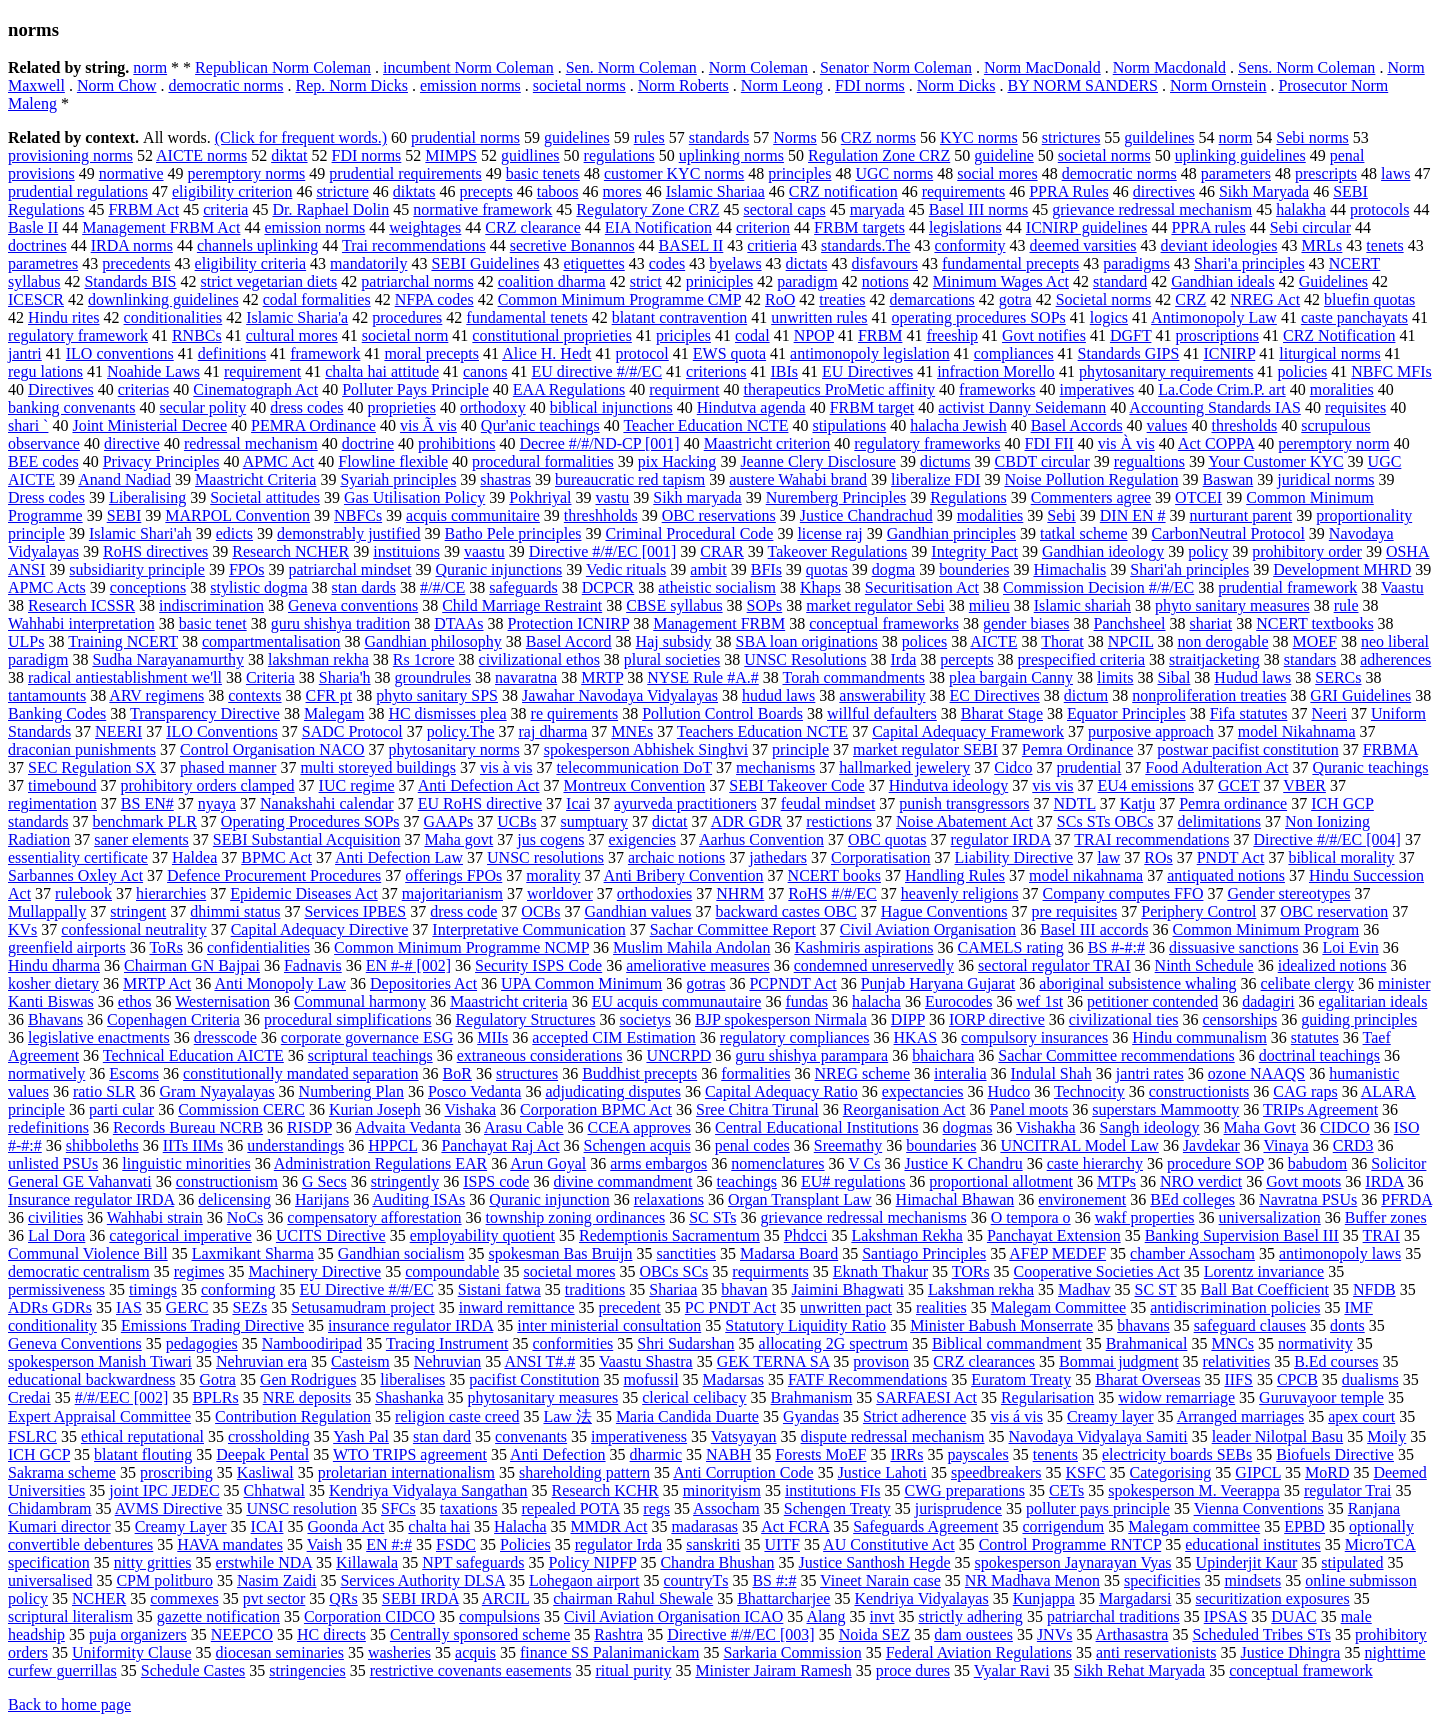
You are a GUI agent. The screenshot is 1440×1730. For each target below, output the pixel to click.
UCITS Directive (331, 1235)
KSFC (1086, 1472)
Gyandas (811, 1416)
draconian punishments (82, 749)
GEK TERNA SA (773, 1361)
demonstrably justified (349, 533)
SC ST (1156, 1289)
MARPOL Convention (237, 515)
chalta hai (439, 1526)
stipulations (849, 425)
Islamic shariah (1082, 605)
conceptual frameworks (884, 623)
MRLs (1321, 245)
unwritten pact (846, 1307)
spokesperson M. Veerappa (1194, 1490)
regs (656, 1508)
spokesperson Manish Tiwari (100, 1361)
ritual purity (633, 1670)
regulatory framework (78, 335)
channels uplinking (257, 245)
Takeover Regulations (838, 551)
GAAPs (449, 821)
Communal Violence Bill (88, 1253)
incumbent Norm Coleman (468, 67)
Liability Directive (1014, 857)
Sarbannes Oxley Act (75, 875)
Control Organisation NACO (272, 749)
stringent (138, 911)
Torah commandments (854, 677)
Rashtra (618, 1634)
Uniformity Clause (132, 1652)
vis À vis (1126, 443)
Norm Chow (117, 85)
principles (799, 173)
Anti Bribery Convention (684, 875)
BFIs (766, 569)
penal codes (752, 1145)
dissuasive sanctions (1233, 947)
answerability (882, 695)
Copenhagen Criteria (173, 1019)
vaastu (484, 551)
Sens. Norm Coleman (1306, 67)
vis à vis (506, 767)
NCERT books (834, 875)
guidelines (577, 137)
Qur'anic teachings (540, 425)
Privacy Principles (161, 461)
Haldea (194, 857)
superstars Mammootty (1165, 1109)
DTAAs (458, 623)
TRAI (1381, 1235)
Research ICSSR (81, 605)
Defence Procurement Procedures (274, 875)
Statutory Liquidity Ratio (805, 1325)
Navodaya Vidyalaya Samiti (1098, 1436)
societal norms (579, 85)
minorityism (722, 1490)
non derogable (1222, 641)
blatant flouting (143, 1454)
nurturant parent (1241, 515)
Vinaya (1285, 1145)
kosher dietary (53, 983)
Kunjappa (1044, 1598)
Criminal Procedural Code (689, 533)
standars (1310, 659)
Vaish (325, 1544)
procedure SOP (1215, 1163)
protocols (1380, 209)
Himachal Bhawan (955, 1199)
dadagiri (1268, 1001)
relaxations (669, 1199)
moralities (1342, 389)
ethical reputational (142, 1436)
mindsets (1252, 1580)
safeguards (523, 587)
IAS (129, 1307)
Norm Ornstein (1218, 85)
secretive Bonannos (572, 245)
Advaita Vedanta (408, 1127)
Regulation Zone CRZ (879, 155)
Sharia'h (345, 677)
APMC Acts (47, 587)
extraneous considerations (540, 1055)
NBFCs (358, 515)
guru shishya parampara (811, 1055)
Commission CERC (241, 1109)
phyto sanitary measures (1232, 605)
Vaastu (1402, 587)
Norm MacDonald (1042, 67)
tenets (1384, 245)
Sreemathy (848, 1145)
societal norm (405, 335)
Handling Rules (955, 875)
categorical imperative (180, 1235)
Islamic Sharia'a (297, 317)
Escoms (134, 1073)
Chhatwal (274, 1490)
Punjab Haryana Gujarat (938, 983)
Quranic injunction (549, 1199)
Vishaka (470, 1109)
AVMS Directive (169, 1508)
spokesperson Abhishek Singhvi (646, 749)
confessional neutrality (133, 929)
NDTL (1075, 803)
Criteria (270, 677)
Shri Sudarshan (685, 1343)
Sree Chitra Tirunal (757, 1109)
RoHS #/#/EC (832, 893)
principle (800, 749)
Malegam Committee (1059, 1307)
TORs (971, 1271)
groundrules (433, 677)
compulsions (499, 1616)
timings (153, 1289)
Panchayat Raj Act (500, 1145)
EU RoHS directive (480, 803)
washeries (399, 1652)
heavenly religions (960, 893)
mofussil (650, 1379)
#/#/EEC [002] (122, 1397)
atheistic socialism (717, 587)
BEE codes (43, 461)
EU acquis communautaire (677, 1001)
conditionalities (173, 317)
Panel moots (1029, 1109)
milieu (989, 605)
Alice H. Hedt (546, 353)
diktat (289, 155)
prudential (1088, 767)
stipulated (1352, 1562)
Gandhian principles (951, 533)
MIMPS (451, 155)
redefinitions (48, 1127)
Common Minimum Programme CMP (619, 299)
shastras (505, 479)
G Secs (324, 1181)
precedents (136, 263)
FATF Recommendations (867, 1379)
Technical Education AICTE (193, 1055)
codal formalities (317, 299)
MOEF (1315, 641)
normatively (46, 1073)
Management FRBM (719, 623)
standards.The (865, 245)
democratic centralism (79, 1271)
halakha (1301, 209)
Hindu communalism (1199, 1037)
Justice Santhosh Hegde (875, 1562)
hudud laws (778, 695)
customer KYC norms (674, 173)
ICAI (267, 1526)
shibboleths (102, 1145)
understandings (295, 1145)
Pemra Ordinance (1078, 749)
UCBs (516, 821)
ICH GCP (39, 1454)
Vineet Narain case (880, 1580)
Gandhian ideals (1223, 281)
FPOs (247, 569)
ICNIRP (1229, 353)
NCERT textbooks (1314, 623)
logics (1109, 317)
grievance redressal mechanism (1152, 209)
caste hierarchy (1095, 1163)
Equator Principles (1126, 713)
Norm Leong (782, 85)
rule (1346, 605)
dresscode (225, 1037)
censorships (1240, 1019)
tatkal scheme (1084, 533)
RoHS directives (155, 551)
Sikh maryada (697, 497)
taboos (558, 191)
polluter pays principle (1098, 1508)
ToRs (166, 947)
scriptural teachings (370, 1055)
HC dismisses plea (447, 713)
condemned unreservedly (874, 965)
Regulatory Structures (525, 1019)
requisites (1355, 407)
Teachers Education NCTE (762, 731)
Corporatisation (881, 857)
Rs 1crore (424, 659)
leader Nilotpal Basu (1278, 1436)
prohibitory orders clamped (207, 785)
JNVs (1055, 1634)
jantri (25, 353)
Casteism (360, 1361)
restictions (839, 821)
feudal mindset (828, 803)
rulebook (83, 893)
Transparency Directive (205, 713)
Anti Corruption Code (743, 1472)
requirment (684, 389)
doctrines (37, 245)
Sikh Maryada (1264, 191)
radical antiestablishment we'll (125, 677)
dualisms (1370, 1379)
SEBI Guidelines (485, 263)
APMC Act (279, 461)
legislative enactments (99, 1037)
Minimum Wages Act (1001, 281)
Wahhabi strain (155, 1217)
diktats (414, 191)
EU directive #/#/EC (596, 371)
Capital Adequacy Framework (968, 731)
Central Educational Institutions (817, 1127)
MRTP (602, 677)
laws (1395, 173)
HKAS (916, 1037)
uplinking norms (731, 155)
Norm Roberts (683, 85)
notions (885, 281)
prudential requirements (405, 173)
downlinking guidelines (163, 299)
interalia (960, 1073)
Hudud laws (1252, 677)
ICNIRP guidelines (1087, 227)
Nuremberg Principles (836, 497)
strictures (1071, 137)
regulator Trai (1348, 1490)
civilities (55, 1217)
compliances (1014, 353)
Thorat (1062, 641)
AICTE (993, 641)
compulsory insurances (1034, 1037)
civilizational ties (1124, 1019)
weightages (425, 227)
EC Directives (995, 695)
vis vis (1052, 785)
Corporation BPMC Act (596, 1109)
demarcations (931, 299)
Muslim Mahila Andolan (691, 947)
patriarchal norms (417, 281)
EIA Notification (658, 227)
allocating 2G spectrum (833, 1343)
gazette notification (218, 1616)
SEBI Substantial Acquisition (307, 839)
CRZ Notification (1339, 335)
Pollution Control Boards (722, 713)
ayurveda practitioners (685, 803)
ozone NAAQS (1256, 1073)
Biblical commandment (1007, 1343)
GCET (1238, 785)
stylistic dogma (258, 587)
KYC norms (979, 137)
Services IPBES (355, 911)
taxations (469, 1508)
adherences (1395, 659)
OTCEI (1198, 497)
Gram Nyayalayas (217, 1091)
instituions (406, 551)
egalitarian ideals (1373, 1001)
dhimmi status (235, 911)
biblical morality (1341, 857)
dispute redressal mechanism (893, 1436)
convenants (531, 1436)
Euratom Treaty (1021, 1379)
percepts (966, 659)
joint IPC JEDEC (164, 1490)
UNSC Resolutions (805, 659)
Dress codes (46, 497)
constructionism (227, 1181)
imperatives (1097, 389)
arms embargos (658, 1163)
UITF (782, 1544)
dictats (807, 263)
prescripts (1326, 173)
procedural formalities (543, 461)
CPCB (1297, 1379)
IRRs (906, 1454)
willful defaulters (882, 713)
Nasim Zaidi (277, 1580)
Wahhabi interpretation (81, 623)
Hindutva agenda (751, 407)
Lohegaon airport (584, 1580)
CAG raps (1305, 1091)
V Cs (864, 1163)
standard (1120, 281)
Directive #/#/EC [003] (741, 1634)
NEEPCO (242, 1634)
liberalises (412, 1379)
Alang (825, 1616)
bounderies (974, 569)
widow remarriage (1176, 1397)
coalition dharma (552, 281)
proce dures (913, 1670)
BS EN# (147, 803)
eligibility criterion (232, 191)
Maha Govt (1260, 1127)
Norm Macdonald (1169, 67)
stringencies (307, 1670)
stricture (342, 191)
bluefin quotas (1369, 299)
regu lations (45, 371)
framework (325, 353)
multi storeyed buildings (378, 767)
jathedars (778, 857)
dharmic (656, 1454)
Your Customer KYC (1275, 461)
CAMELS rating (1011, 947)
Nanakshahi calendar (327, 803)
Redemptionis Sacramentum (669, 1235)
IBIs (784, 371)
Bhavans (55, 1019)
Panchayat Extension (1054, 1235)
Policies (525, 1544)
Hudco (1009, 1091)
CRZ (1190, 299)
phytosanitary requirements (1166, 371)
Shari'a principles (1249, 263)
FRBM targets (859, 227)
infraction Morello (996, 371)
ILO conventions (120, 353)
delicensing (234, 1199)
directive (132, 443)
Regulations (968, 497)
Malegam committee (1194, 1526)
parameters (1236, 173)
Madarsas (733, 1379)
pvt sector (274, 1598)
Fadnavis (313, 965)
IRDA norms (132, 245)
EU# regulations (853, 1181)
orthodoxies (655, 893)
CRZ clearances (984, 1361)
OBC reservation (1334, 911)
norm (150, 67)
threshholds (601, 515)
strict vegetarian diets (268, 281)
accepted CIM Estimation (614, 1037)
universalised (50, 1580)
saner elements (141, 839)
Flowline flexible (393, 461)
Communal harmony (360, 1001)
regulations (619, 155)
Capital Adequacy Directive (320, 929)
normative (131, 173)
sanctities (686, 1253)
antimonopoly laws (1340, 1253)
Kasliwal (265, 1472)
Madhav (1084, 1289)
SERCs (1338, 677)
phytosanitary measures (543, 1397)
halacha (876, 1001)
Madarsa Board (789, 1253)
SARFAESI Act (926, 1397)
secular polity (203, 407)
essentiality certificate (78, 857)
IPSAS (1226, 1616)
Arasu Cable (524, 1127)
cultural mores (292, 335)
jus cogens (550, 839)
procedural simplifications (348, 1019)
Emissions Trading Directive (212, 1325)
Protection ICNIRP (569, 623)
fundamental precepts (1010, 263)
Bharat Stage (1002, 713)
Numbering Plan (351, 1091)
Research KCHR (605, 1490)
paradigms (1136, 263)
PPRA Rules (1069, 191)
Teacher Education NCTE (705, 425)
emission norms (470, 85)
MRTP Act (157, 983)
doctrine (368, 443)
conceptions (148, 587)
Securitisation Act (922, 587)
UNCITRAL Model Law (1079, 1145)
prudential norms (465, 137)
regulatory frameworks (927, 443)
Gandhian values (637, 911)
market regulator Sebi (875, 605)
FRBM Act (143, 209)
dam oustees (973, 1634)
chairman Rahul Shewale (633, 1598)
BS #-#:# (1116, 947)
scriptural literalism (70, 1616)
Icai (578, 803)
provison (881, 1361)
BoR (457, 1073)
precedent (630, 1307)
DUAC (1293, 1616)
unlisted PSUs (53, 1163)
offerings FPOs (453, 875)
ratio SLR (104, 1091)
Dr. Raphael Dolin (330, 209)
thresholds (1244, 425)
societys (645, 1019)
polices (924, 641)
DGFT (1131, 335)
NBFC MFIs (1391, 371)
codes (667, 263)
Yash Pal (361, 1436)
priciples (683, 335)
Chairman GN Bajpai (192, 965)
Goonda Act (345, 1526)
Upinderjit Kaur (1247, 1562)
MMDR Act (609, 1526)
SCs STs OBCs (1105, 821)
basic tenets (543, 173)
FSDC (456, 1544)
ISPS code (496, 1181)
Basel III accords (1094, 929)
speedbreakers (996, 1472)
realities (941, 1307)
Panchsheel (1130, 623)
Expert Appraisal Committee (99, 1416)
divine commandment (622, 1181)
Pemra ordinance (1233, 803)
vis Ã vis (428, 425)
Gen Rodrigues (308, 1379)
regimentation (52, 803)
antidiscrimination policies (1235, 1307)
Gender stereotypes (1288, 893)
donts (1347, 1325)
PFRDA (1406, 1199)
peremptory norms (247, 173)
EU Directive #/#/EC (367, 1289)
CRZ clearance (533, 227)
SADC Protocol (352, 731)
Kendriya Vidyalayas (921, 1598)
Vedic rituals (626, 569)
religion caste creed (457, 1416)
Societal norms (1104, 299)
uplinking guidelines (1240, 155)
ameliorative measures (698, 965)
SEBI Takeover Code (796, 785)
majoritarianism (452, 893)
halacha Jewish (958, 425)
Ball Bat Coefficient (1264, 1289)
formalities (755, 1073)
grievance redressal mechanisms (864, 1217)
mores (622, 191)
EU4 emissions (1146, 785)
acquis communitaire (473, 515)
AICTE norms (201, 155)
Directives (61, 389)
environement (1082, 1199)
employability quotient (482, 1235)
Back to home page (69, 1704)
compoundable (452, 1271)
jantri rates (1150, 1073)
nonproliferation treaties (1209, 695)
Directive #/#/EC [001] (603, 551)
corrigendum (1063, 1526)
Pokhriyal (540, 497)
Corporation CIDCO (369, 1616)
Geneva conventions (353, 605)
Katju (1138, 803)
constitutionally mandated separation (301, 1073)
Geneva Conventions (75, 1343)
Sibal (1173, 677)
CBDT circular (1042, 461)
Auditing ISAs (418, 1199)
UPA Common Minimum (581, 983)
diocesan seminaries (280, 1652)
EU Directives (867, 371)
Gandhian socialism (401, 1253)
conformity (969, 245)
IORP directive (997, 1019)
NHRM (740, 893)
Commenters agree (1091, 497)
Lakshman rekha (981, 1289)
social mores (997, 173)
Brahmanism (812, 1397)
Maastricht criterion (767, 443)
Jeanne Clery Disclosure (818, 461)
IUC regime (357, 785)
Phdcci (806, 1235)
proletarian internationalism (406, 1472)
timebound (62, 785)
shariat (1211, 623)
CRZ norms (878, 137)
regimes (199, 1271)
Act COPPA (1216, 443)
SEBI (124, 515)
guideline (1004, 155)
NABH (728, 1454)
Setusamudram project (363, 1307)
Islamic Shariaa (715, 191)
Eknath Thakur (880, 1271)
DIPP (908, 1019)
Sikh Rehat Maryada (1140, 1670)
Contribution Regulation (293, 1416)
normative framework (482, 209)
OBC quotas (887, 839)
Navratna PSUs (1308, 1199)
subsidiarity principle (137, 569)
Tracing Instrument (447, 1343)
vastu (612, 497)
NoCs (245, 1217)
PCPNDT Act (792, 983)
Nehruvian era (261, 1361)
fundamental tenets (526, 317)
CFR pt (329, 695)
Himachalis (1069, 569)
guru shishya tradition (341, 623)
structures (527, 1073)
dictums (945, 461)
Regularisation (1047, 1397)
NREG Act (1265, 299)
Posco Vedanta (474, 1091)
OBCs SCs (673, 1271)
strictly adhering (970, 1616)
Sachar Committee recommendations (1116, 1055)
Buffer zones (1386, 1217)
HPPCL (392, 1145)
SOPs (765, 605)
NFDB (1374, 1289)
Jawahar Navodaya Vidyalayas (620, 695)
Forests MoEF (820, 1454)
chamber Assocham (1192, 1253)
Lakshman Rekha (907, 1235)
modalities (990, 515)
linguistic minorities (186, 1163)
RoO (780, 299)
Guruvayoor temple (1321, 1397)
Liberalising (147, 497)
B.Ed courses (1336, 1361)
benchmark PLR (144, 821)
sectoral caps (784, 209)
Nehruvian (448, 1361)
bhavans (1143, 1325)
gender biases (1026, 623)
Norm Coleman (758, 67)
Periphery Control (1198, 911)
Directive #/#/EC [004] (1327, 839)
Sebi (1061, 515)
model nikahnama (1086, 875)
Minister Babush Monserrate (1001, 1325)
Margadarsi (1135, 1598)
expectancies (923, 1091)
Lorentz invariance (1264, 1271)
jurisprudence (958, 1508)
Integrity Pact (974, 551)
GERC (187, 1307)
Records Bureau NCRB (188, 1127)
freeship (952, 335)
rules (649, 137)
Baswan (1228, 479)
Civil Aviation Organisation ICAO (673, 1616)
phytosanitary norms (454, 749)
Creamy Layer (181, 1526)
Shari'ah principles (1189, 569)
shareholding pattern (584, 1472)
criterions (716, 371)
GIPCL (1258, 1472)
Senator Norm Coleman (896, 67)
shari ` (28, 425)
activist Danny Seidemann (1022, 407)
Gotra (217, 1379)
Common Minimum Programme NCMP (461, 947)
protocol (641, 353)
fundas (806, 1001)
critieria (772, 245)
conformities (572, 1343)
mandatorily (368, 263)
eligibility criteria (251, 263)
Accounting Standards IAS (1215, 407)
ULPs (26, 641)
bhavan (744, 1289)
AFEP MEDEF (1057, 1253)
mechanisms (775, 767)
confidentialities (258, 947)
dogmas (968, 1127)
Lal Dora (56, 1235)
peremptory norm (1334, 443)
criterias (144, 389)
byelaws (735, 263)
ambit (708, 569)
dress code (463, 911)
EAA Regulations (569, 389)
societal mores (569, 1271)
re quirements (575, 713)
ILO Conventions (222, 731)
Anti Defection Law (399, 857)
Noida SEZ (875, 1634)
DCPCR (608, 587)
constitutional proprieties (552, 335)
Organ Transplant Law (800, 1199)
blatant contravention (680, 317)
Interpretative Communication (528, 929)
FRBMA (1390, 749)
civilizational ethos (539, 659)
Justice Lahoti (882, 1472)
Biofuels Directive (1335, 1454)
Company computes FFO (1123, 893)
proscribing (176, 1472)
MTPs (1116, 1181)
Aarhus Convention (761, 839)
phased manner (228, 767)
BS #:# (774, 1580)
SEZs (249, 1307)
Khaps (820, 587)
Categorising (1171, 1472)
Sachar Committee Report (733, 929)
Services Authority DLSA (422, 1580)
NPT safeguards (473, 1562)
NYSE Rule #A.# (703, 677)
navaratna (526, 677)
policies (1303, 371)
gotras (705, 983)
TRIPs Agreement (1320, 1109)
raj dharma (553, 731)
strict (646, 281)
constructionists (1199, 1091)
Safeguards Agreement (925, 1526)
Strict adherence (915, 1416)
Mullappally (47, 911)
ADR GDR (747, 821)
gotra (1015, 299)
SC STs (712, 1217)
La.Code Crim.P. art (1222, 389)
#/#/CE (442, 587)
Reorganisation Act (904, 1109)
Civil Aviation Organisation (928, 929)
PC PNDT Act (730, 1307)
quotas (827, 569)
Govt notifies (1044, 335)
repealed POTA (571, 1508)
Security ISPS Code (538, 965)
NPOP (814, 335)
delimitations (1220, 821)
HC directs (331, 1634)
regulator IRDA (1001, 839)
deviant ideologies (1219, 245)
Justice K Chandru (963, 1163)
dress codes (306, 407)
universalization (1270, 1217)
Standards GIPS (1129, 353)
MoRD (1327, 1472)
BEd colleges (1192, 1199)
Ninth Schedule (1204, 965)
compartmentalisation (271, 641)
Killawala (367, 1562)
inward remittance (517, 1307)
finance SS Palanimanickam (610, 1652)
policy (1208, 551)
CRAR (722, 551)
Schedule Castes (193, 1670)
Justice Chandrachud (866, 515)
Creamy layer (1110, 1416)
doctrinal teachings (1319, 1055)
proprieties (401, 407)
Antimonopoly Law (1214, 317)
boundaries (941, 1145)
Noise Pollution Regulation (1091, 479)
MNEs (632, 731)
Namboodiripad (312, 1343)
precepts (485, 191)
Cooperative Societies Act (1097, 1271)
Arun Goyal (548, 1163)
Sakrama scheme (62, 1472)
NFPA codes (434, 299)
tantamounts (47, 695)
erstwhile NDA (264, 1562)
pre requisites (1074, 911)
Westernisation (222, 1001)
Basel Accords (1077, 425)
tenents (1055, 1454)
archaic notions (676, 857)
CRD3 (1353, 1145)
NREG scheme (863, 1073)
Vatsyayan (744, 1436)
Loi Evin (1350, 947)
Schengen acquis (637, 1145)
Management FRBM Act (161, 227)
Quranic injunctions (499, 569)
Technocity (1089, 1091)
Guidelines (1333, 281)
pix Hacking (677, 461)
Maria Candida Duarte (687, 1416)
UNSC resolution (301, 1508)
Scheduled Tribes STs (1261, 1634)
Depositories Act (423, 983)
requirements (964, 191)
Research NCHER (290, 551)
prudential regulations (78, 191)
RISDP (309, 1127)
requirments (770, 1271)
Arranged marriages (1241, 1416)
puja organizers (138, 1634)
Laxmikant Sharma (253, 1253)
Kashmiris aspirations (863, 947)
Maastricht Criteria (255, 479)
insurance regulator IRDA (410, 1325)
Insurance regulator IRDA (91, 1199)
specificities (1162, 1580)
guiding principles (1359, 1019)
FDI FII (1048, 443)
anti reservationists (1156, 1652)
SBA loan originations (807, 641)
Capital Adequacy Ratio (781, 1091)
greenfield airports (67, 947)
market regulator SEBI (925, 749)
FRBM (880, 335)
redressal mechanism (251, 443)
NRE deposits (307, 1397)
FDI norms (870, 85)
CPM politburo (164, 1580)
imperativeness (639, 1436)
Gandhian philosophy (433, 641)
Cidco (1013, 767)
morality (553, 875)
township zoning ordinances (576, 1217)
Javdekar (1211, 1145)
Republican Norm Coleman (283, 67)
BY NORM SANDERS (1082, 85)
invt (882, 1616)
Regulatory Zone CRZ (647, 209)
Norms (795, 137)
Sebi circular (1310, 227)
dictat (670, 821)
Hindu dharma (54, 965)
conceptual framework (1300, 1670)
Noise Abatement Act (964, 821)
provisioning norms (70, 155)
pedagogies (202, 1343)
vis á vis (1016, 1416)
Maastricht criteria (509, 1001)
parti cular (121, 1109)
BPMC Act (276, 857)
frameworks (997, 389)
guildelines (1159, 137)
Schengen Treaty (837, 1508)
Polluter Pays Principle (415, 389)
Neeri (1329, 713)
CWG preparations (964, 1490)
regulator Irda (619, 1544)
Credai (29, 1397)
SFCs (398, 1508)
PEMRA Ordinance (313, 425)
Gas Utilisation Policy (414, 497)
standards (719, 137)
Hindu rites (64, 317)
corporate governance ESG (367, 1037)
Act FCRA (795, 1526)
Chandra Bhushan (717, 1562)
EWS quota (729, 353)
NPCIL (1131, 641)
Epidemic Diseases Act (304, 893)
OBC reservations (719, 515)
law (1108, 857)
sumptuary (594, 821)
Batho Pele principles (513, 533)
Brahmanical (1147, 1343)
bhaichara (943, 1055)
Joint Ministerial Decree (149, 425)
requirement (262, 371)
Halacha (520, 1526)
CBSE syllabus (674, 605)
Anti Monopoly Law (280, 983)
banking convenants (72, 407)
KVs (22, 929)
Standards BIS (130, 281)
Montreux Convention (634, 785)
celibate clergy (1307, 983)
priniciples (720, 281)
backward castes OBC (786, 911)
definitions (232, 353)
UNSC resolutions (545, 857)
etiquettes (593, 263)
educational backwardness (91, 1379)
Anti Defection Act (479, 785)
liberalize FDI (935, 479)
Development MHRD (1342, 569)
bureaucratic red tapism (630, 479)
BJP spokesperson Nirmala (781, 1019)
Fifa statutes (1249, 713)
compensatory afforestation (374, 1217)
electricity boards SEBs (1177, 1454)
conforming (238, 1289)
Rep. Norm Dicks (352, 85)
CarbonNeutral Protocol (1228, 533)
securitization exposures (1272, 1598)
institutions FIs (833, 1490)
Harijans (322, 1199)
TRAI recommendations (1151, 839)
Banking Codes (57, 713)
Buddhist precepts (639, 1073)
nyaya (217, 803)
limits (1115, 677)
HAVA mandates (230, 1544)
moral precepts (431, 353)
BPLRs (215, 1397)
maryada (877, 209)
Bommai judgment (1119, 1361)
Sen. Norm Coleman (631, 67)
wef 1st (1039, 1001)
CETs (1066, 1490)
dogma (894, 569)
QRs (343, 1598)
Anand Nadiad (124, 479)
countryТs (696, 1580)
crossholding (269, 1436)
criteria (225, 209)
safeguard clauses (1250, 1325)
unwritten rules (819, 317)
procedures (407, 317)
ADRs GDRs (50, 1307)
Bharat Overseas (1147, 1379)
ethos (135, 1001)
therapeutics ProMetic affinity (839, 389)
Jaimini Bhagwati (847, 1289)
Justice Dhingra (1290, 1652)
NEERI (118, 731)
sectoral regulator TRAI (1054, 965)
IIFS (1238, 1379)
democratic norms (225, 85)
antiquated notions (1226, 875)
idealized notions (1332, 965)
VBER (1304, 785)
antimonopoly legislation (870, 353)
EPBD (1304, 1526)
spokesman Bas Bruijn (560, 1253)
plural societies (672, 659)
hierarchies (171, 893)
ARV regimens (156, 695)
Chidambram (50, 1508)
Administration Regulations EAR (380, 1163)
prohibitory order (1307, 551)
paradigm (807, 281)
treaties (842, 299)
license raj (829, 533)
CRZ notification (843, 191)
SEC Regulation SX (92, 767)
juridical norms (1325, 479)
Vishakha (1045, 1127)
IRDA (1384, 1181)
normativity (1315, 1343)
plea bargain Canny (1011, 677)
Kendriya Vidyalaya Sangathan (428, 1490)
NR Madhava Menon (1032, 1580)
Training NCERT (123, 641)
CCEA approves (640, 1127)
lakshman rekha (318, 659)
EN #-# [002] (408, 965)
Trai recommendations (414, 245)
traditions (595, 1289)
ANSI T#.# (539, 1361)
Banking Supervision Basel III (1242, 1235)
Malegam (334, 713)
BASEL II (691, 245)
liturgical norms (1329, 353)
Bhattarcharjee (783, 1598)
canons (485, 371)
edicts (234, 533)
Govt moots (1303, 1181)
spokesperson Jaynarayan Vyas (1073, 1562)
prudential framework (1287, 587)
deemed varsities (1083, 245)
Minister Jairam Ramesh (773, 1670)
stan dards (364, 587)
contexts (254, 695)
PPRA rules (1208, 227)
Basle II (33, 227)
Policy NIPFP (593, 1562)
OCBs (540, 911)
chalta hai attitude (382, 371)
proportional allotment (1001, 1181)
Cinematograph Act (255, 389)
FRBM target (872, 407)
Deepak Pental (262, 1454)
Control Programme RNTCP (1070, 1544)
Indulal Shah (1051, 1073)
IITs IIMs (193, 1145)
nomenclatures (777, 1163)
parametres (43, 263)
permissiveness (56, 1289)
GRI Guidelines (1360, 695)
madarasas (704, 1526)
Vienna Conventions (1259, 1508)
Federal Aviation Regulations (979, 1652)
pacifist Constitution (534, 1379)
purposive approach (1151, 731)
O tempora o (1031, 1217)
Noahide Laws (153, 371)
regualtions (1149, 461)
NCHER (99, 1598)
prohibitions (456, 443)
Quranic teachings (1370, 767)
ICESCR (36, 299)
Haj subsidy (674, 641)
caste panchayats (1354, 317)
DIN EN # (1133, 515)
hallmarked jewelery (904, 767)
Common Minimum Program (1266, 929)
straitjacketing (1214, 659)
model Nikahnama (1297, 731)
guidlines (530, 155)
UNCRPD (678, 1055)
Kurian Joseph (375, 1109)
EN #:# (389, 1544)
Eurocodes (959, 1001)
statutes (1315, 1037)
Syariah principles (398, 479)
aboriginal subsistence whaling (1137, 983)
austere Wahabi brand (798, 479)
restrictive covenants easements (471, 1670)
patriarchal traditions (1113, 1616)
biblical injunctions (611, 407)
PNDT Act (1231, 857)
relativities (1237, 1361)
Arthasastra (1132, 1634)
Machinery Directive (314, 1271)
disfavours (884, 263)
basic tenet (213, 623)
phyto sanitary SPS (437, 695)
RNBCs (197, 335)
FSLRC (32, 1436)
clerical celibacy (694, 1397)
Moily (1386, 1436)
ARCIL (505, 1598)
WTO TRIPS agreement (410, 1454)
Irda (904, 659)
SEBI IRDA (420, 1598)
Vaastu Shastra (646, 1361)
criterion (763, 227)
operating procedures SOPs (979, 317)
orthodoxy (493, 407)
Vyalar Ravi (1012, 1670)
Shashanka (409, 1397)
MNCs (1232, 1343)
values (1167, 425)
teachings (747, 1181)
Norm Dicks (956, 85)
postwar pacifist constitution (1247, 749)
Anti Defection (558, 1454)
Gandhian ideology (1103, 551)
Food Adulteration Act (1216, 767)
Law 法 (567, 1416)
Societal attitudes (265, 497)
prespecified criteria (1081, 659)
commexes (184, 1598)
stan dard (442, 1436)
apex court (1361, 1416)
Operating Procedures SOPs (310, 821)
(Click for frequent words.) (301, 137)
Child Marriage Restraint (522, 605)
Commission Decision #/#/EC (1098, 587)
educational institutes (1253, 1544)
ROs (1158, 857)
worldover (560, 893)
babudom (1318, 1163)
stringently (405, 1181)
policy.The (461, 731)
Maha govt (458, 839)
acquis (475, 1652)
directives (1164, 191)
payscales (977, 1454)
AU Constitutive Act (889, 1544)
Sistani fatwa (499, 1289)
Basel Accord (569, 641)
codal (752, 335)
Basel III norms (979, 209)
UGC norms (894, 173)
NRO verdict (1201, 1181)
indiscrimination (211, 605)
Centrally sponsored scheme (480, 1634)
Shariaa (673, 1289)
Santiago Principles (924, 1253)
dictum (1086, 695)
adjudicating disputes (613, 1091)
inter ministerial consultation (609, 1325)
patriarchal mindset (349, 569)
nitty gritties (153, 1562)
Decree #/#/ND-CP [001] (599, 443)
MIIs (492, 1037)
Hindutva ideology (949, 785)
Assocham (726, 1508)
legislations (965, 227)
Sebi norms (1312, 137)
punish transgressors (964, 803)
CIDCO (1345, 1127)
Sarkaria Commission (792, 1652)
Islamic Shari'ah (140, 533)
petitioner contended (1152, 1001)
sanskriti (713, 1544)
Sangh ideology (1150, 1127)
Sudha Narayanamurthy (168, 659)
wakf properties (1145, 1217)
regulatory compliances (795, 1037)
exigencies (642, 839)
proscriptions (1217, 335)
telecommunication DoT (634, 767)
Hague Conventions (944, 911)
